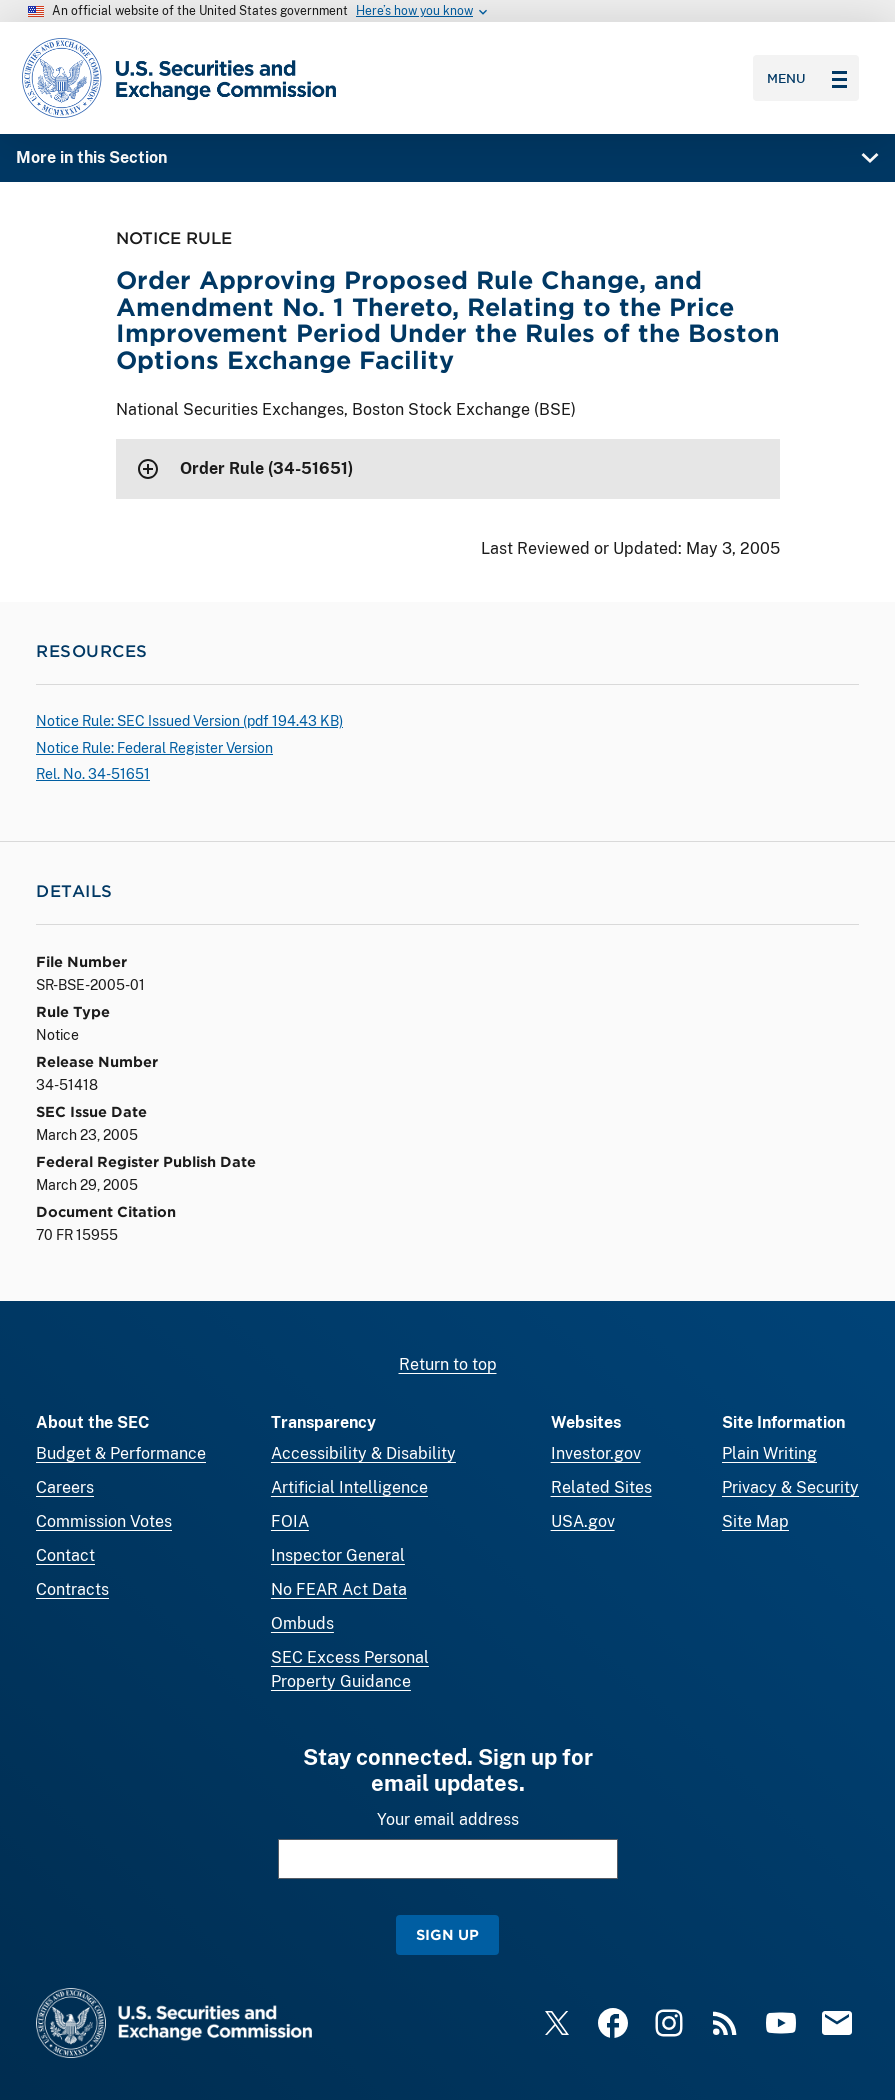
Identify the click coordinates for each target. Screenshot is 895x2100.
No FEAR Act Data (339, 1589)
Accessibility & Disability (363, 1453)
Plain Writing (769, 1453)
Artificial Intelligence (349, 1487)
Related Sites (601, 1487)
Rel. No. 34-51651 (93, 774)
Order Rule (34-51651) (266, 468)
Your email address (448, 1819)
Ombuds (302, 1623)
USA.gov (583, 1521)
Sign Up (447, 1934)
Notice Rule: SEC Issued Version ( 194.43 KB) (189, 721)
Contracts (72, 1589)
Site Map (755, 1521)
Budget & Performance (121, 1453)
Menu (807, 78)
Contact (65, 1555)
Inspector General (338, 1555)
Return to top (448, 1364)
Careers (65, 1487)
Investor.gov (596, 1453)
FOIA (290, 1521)
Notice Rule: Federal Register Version (154, 748)
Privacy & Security (790, 1487)
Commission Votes (104, 1521)
